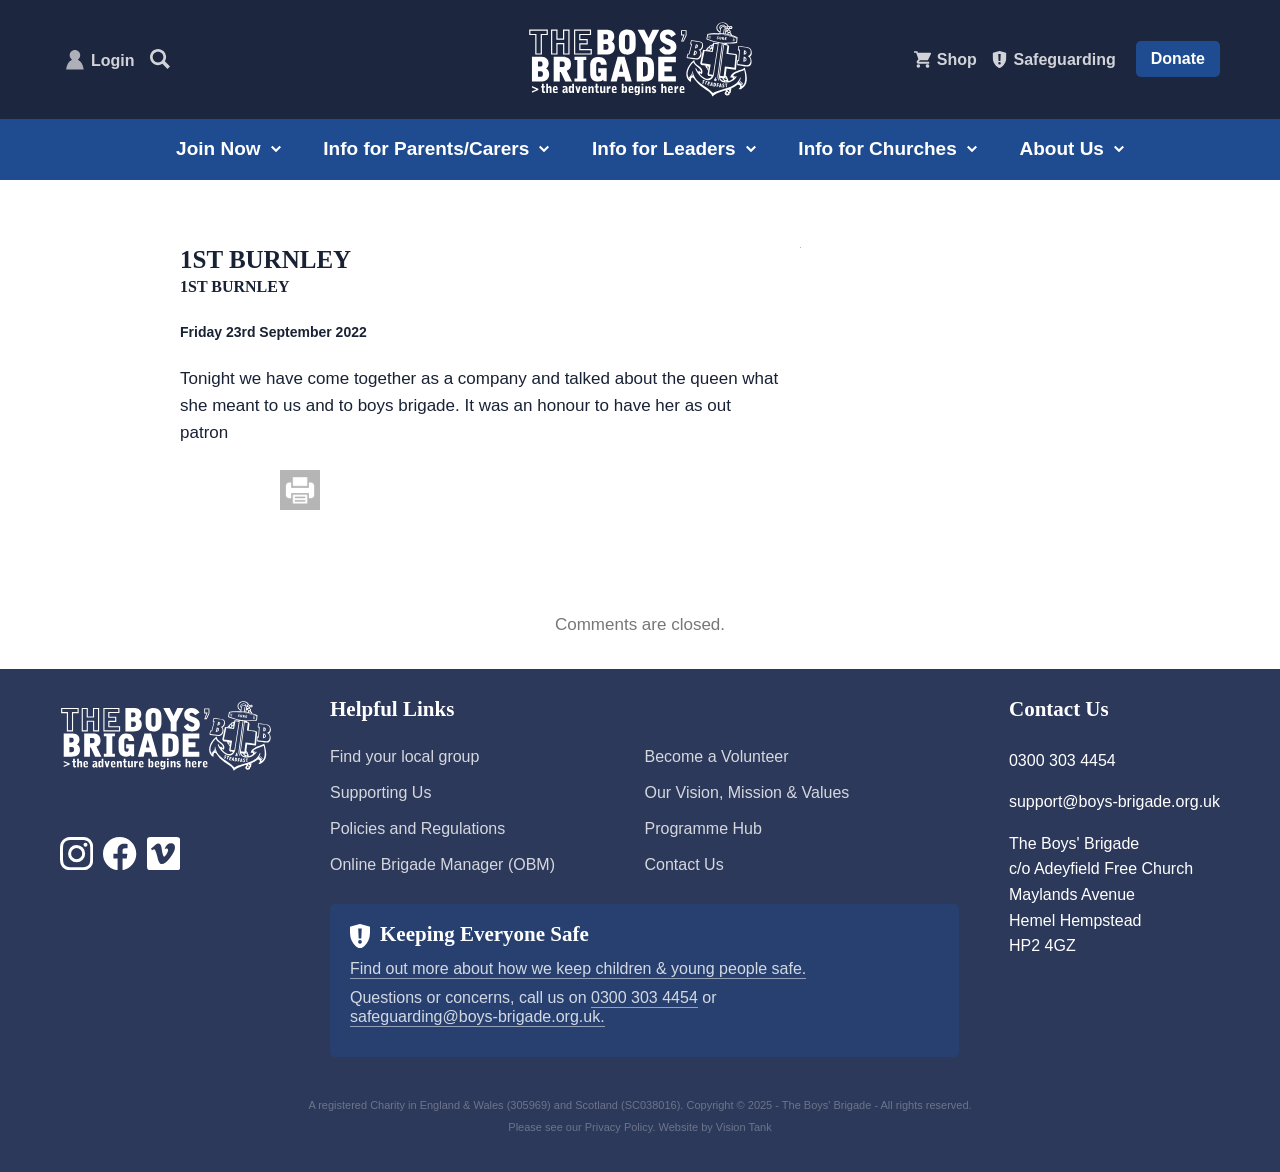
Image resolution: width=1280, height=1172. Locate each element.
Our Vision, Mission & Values (746, 792)
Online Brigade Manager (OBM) (442, 864)
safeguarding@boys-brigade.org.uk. (477, 1016)
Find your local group (404, 756)
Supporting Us (380, 792)
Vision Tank (744, 1127)
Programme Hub (702, 828)
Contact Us (683, 864)
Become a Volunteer (716, 756)
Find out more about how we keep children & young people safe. (578, 968)
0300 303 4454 (644, 997)
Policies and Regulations (417, 828)
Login (113, 60)
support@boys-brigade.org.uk (1114, 801)
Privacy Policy (619, 1127)
